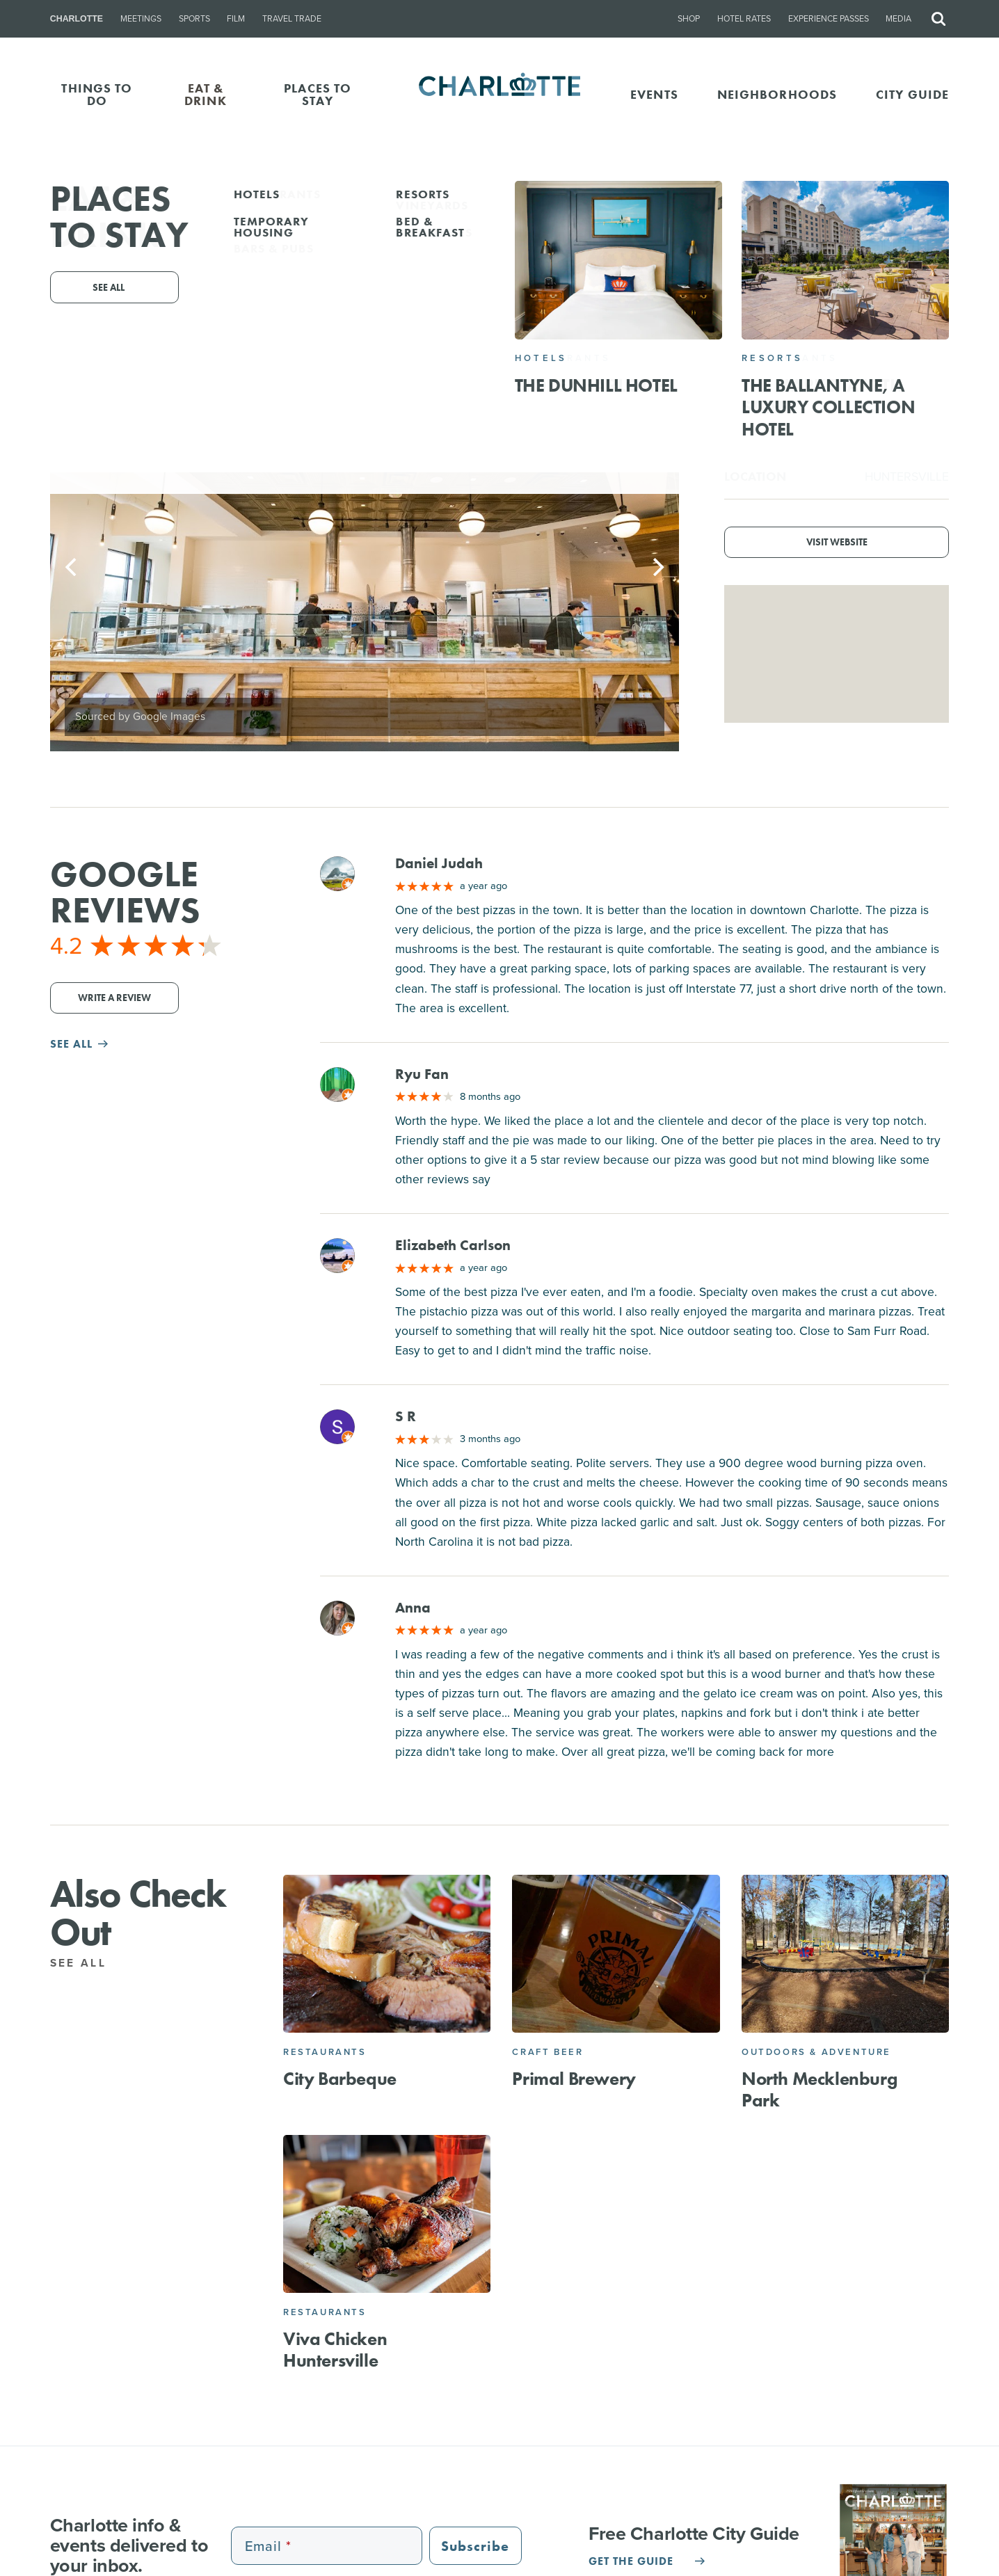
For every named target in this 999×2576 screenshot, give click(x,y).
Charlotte (76, 19)
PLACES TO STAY (317, 94)
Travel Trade (291, 19)
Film (236, 19)
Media (898, 19)
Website (678, 323)
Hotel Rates (744, 19)
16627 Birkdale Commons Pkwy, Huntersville (556, 303)
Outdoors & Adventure (816, 2051)
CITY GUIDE (912, 94)
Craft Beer (547, 2051)
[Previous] (72, 567)
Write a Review (114, 998)
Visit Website (837, 542)
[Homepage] (499, 94)
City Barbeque (340, 2078)
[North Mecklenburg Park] (845, 1954)
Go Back (40, 203)
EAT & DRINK (205, 94)
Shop (689, 19)
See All (86, 1963)
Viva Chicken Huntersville (335, 2349)
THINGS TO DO (96, 94)
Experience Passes (828, 19)
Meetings (140, 19)
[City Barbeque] (386, 1954)
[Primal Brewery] (615, 1954)
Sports (194, 19)
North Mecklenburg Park (819, 2089)
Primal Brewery (573, 2078)
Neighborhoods (777, 94)
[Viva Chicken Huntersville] (386, 2214)
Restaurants (325, 2051)
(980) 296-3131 (447, 323)
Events (654, 94)
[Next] (656, 567)
